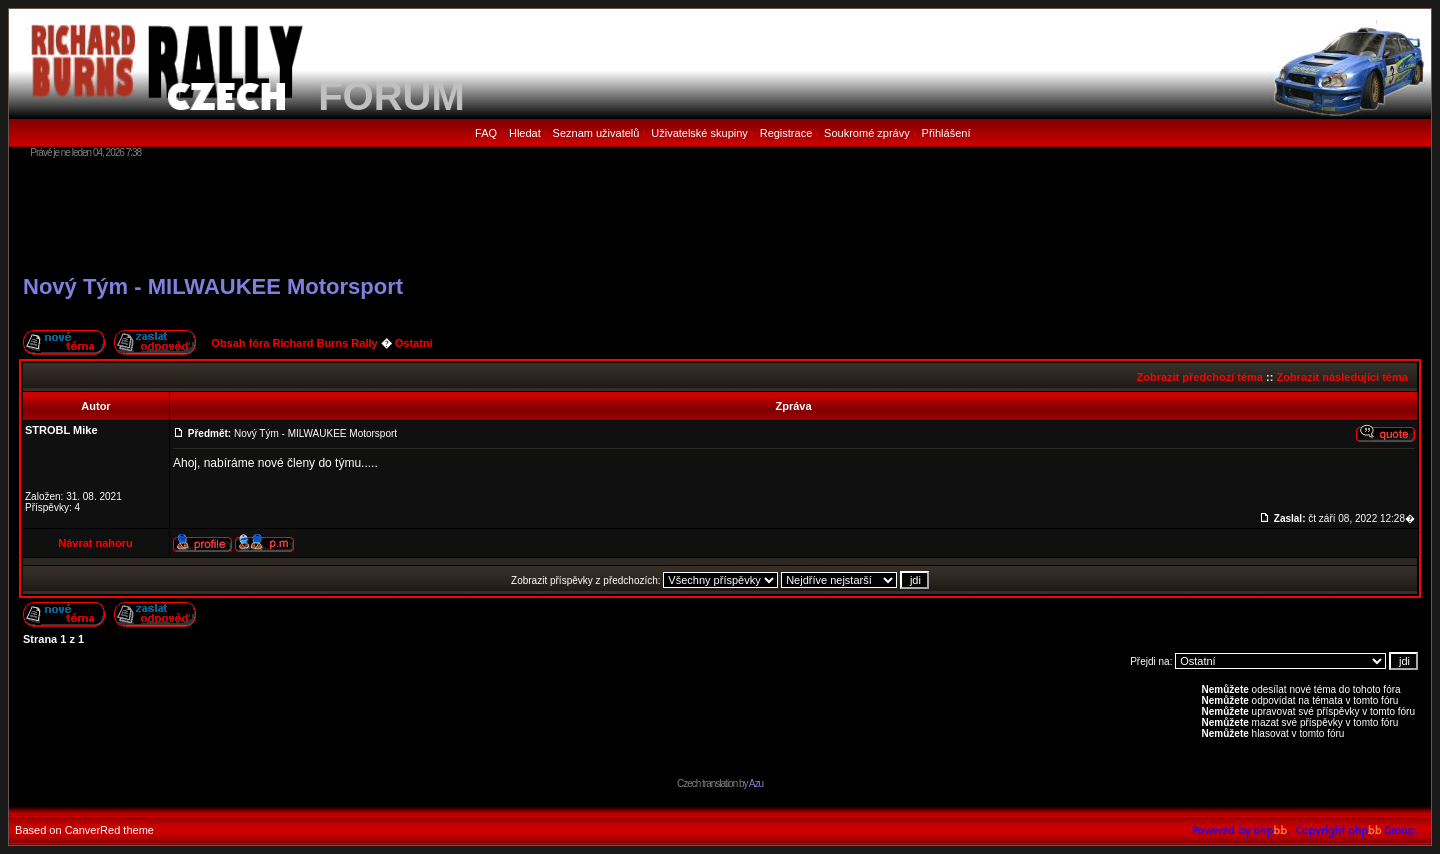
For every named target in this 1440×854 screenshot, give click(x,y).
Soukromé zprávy (867, 133)
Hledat (525, 133)
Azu (756, 783)
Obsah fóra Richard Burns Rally (294, 343)
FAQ (486, 133)
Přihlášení (946, 133)
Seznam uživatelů (596, 133)
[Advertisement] (720, 215)
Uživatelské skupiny (699, 133)
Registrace (786, 133)
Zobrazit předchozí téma (1199, 377)
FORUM (391, 96)
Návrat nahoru (95, 543)
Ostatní (414, 343)
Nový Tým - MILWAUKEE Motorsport (213, 286)
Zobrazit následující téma (1341, 377)
